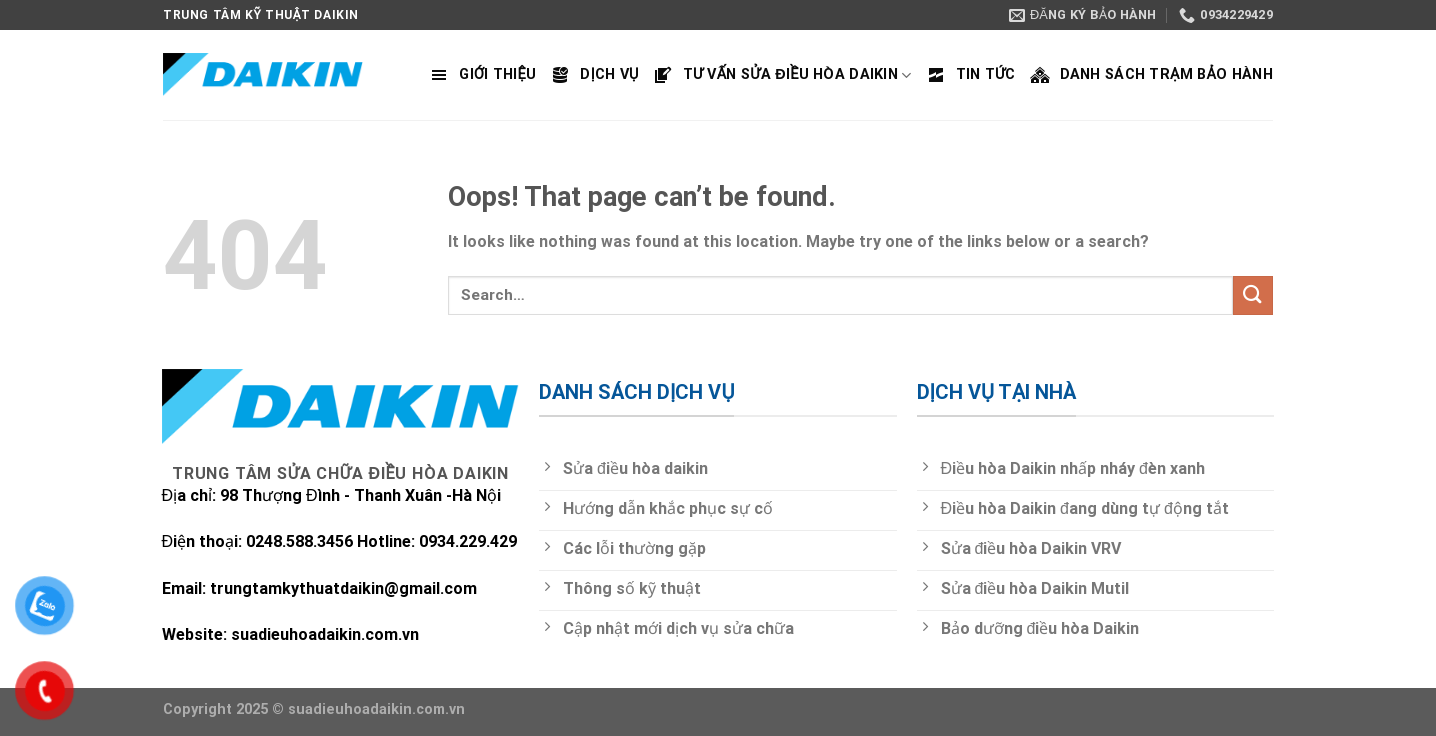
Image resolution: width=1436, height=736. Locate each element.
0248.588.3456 (301, 541)
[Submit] (1253, 295)
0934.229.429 (468, 541)
